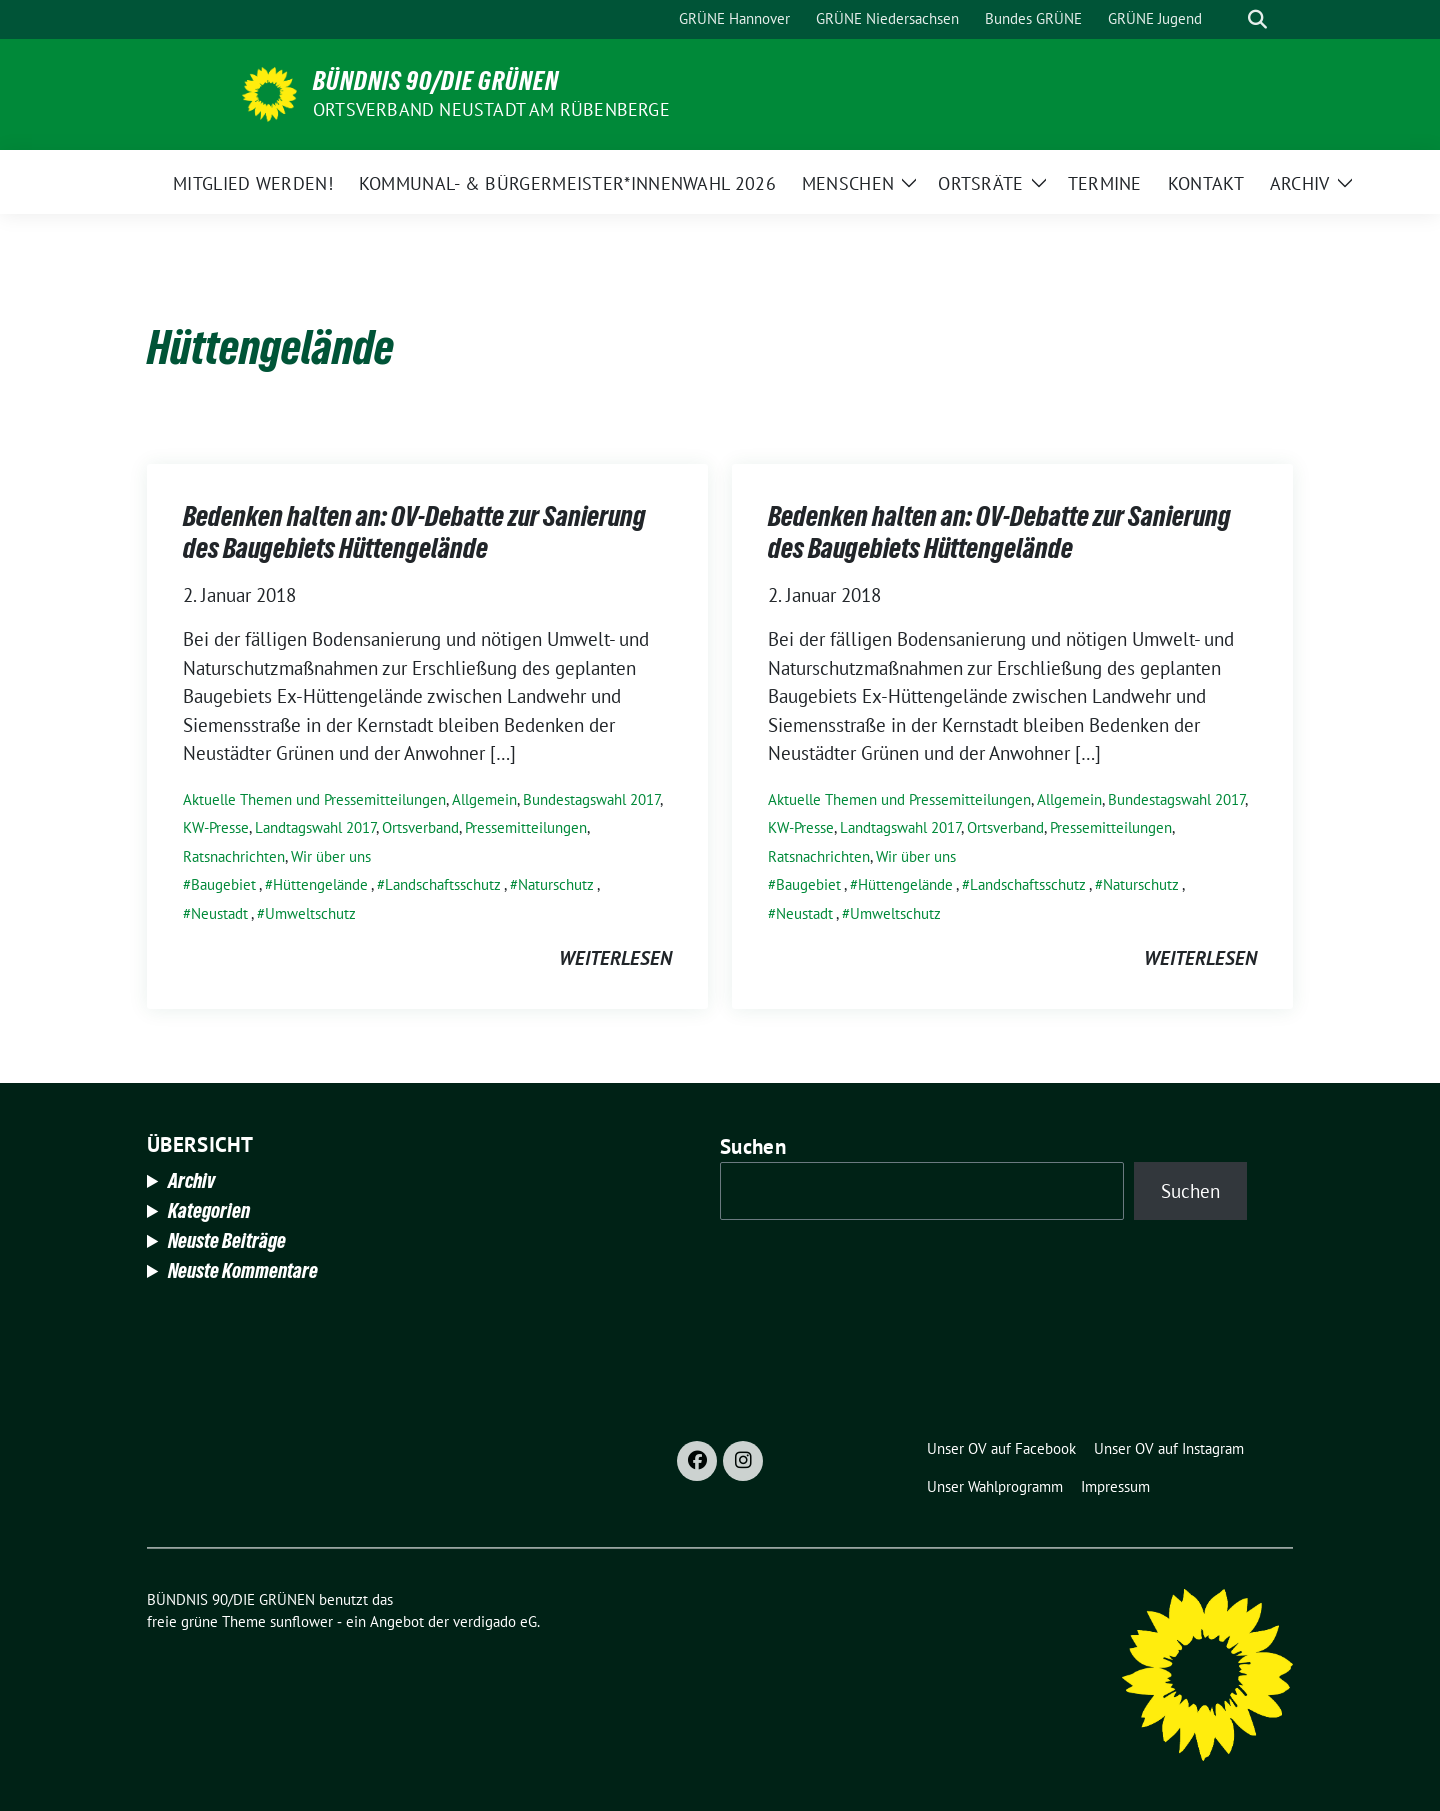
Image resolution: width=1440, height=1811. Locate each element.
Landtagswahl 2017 (315, 827)
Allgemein (484, 799)
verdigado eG (495, 1621)
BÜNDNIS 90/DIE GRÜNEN (436, 81)
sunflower (301, 1621)
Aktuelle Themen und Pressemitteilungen (314, 799)
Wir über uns (331, 856)
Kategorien (209, 1211)
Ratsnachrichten (234, 856)
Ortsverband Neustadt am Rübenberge (491, 109)
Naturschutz (556, 884)
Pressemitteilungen (526, 827)
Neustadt (219, 913)
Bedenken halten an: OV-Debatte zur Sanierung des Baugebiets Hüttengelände (414, 532)
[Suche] (1229, 19)
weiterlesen (615, 958)
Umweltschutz (310, 913)
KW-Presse (216, 827)
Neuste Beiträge (227, 1241)
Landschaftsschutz (443, 884)
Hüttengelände (320, 884)
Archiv (191, 1181)
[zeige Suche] (1257, 19)
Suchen (753, 1146)
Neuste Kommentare (243, 1271)
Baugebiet (223, 884)
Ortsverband (420, 827)
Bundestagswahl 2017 (591, 799)
